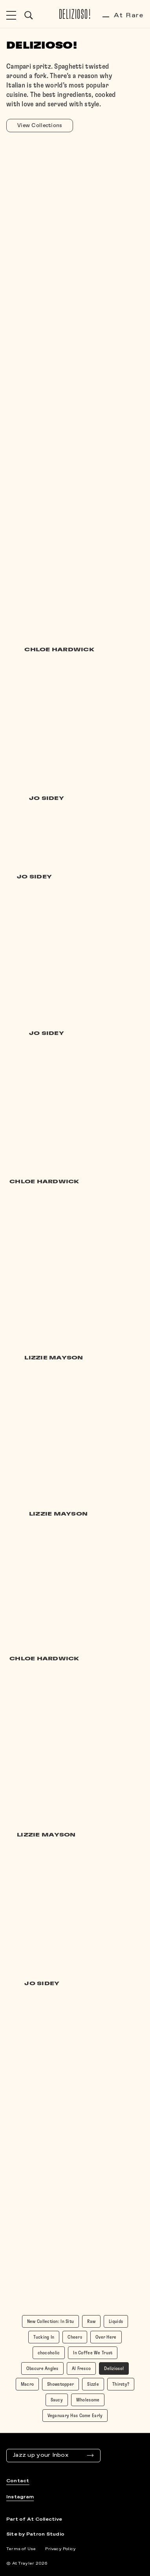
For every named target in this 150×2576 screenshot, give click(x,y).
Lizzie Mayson (53, 1358)
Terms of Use (21, 2549)
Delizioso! (75, 14)
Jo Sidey (46, 798)
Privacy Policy (60, 2549)
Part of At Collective (34, 2519)
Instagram (20, 2497)
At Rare (123, 15)
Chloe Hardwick (59, 649)
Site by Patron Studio (35, 2534)
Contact (17, 2481)
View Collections (39, 125)
